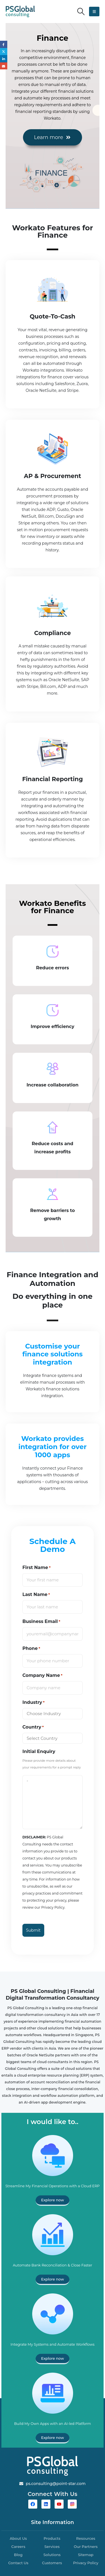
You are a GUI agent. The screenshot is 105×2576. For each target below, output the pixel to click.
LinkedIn (3, 58)
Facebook (3, 44)
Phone (31, 1648)
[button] (81, 11)
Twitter (3, 51)
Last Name (36, 1594)
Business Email (41, 1621)
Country (33, 1727)
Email (3, 66)
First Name (36, 1567)
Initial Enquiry (38, 1751)
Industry (33, 1702)
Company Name (42, 1675)
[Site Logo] (20, 11)
